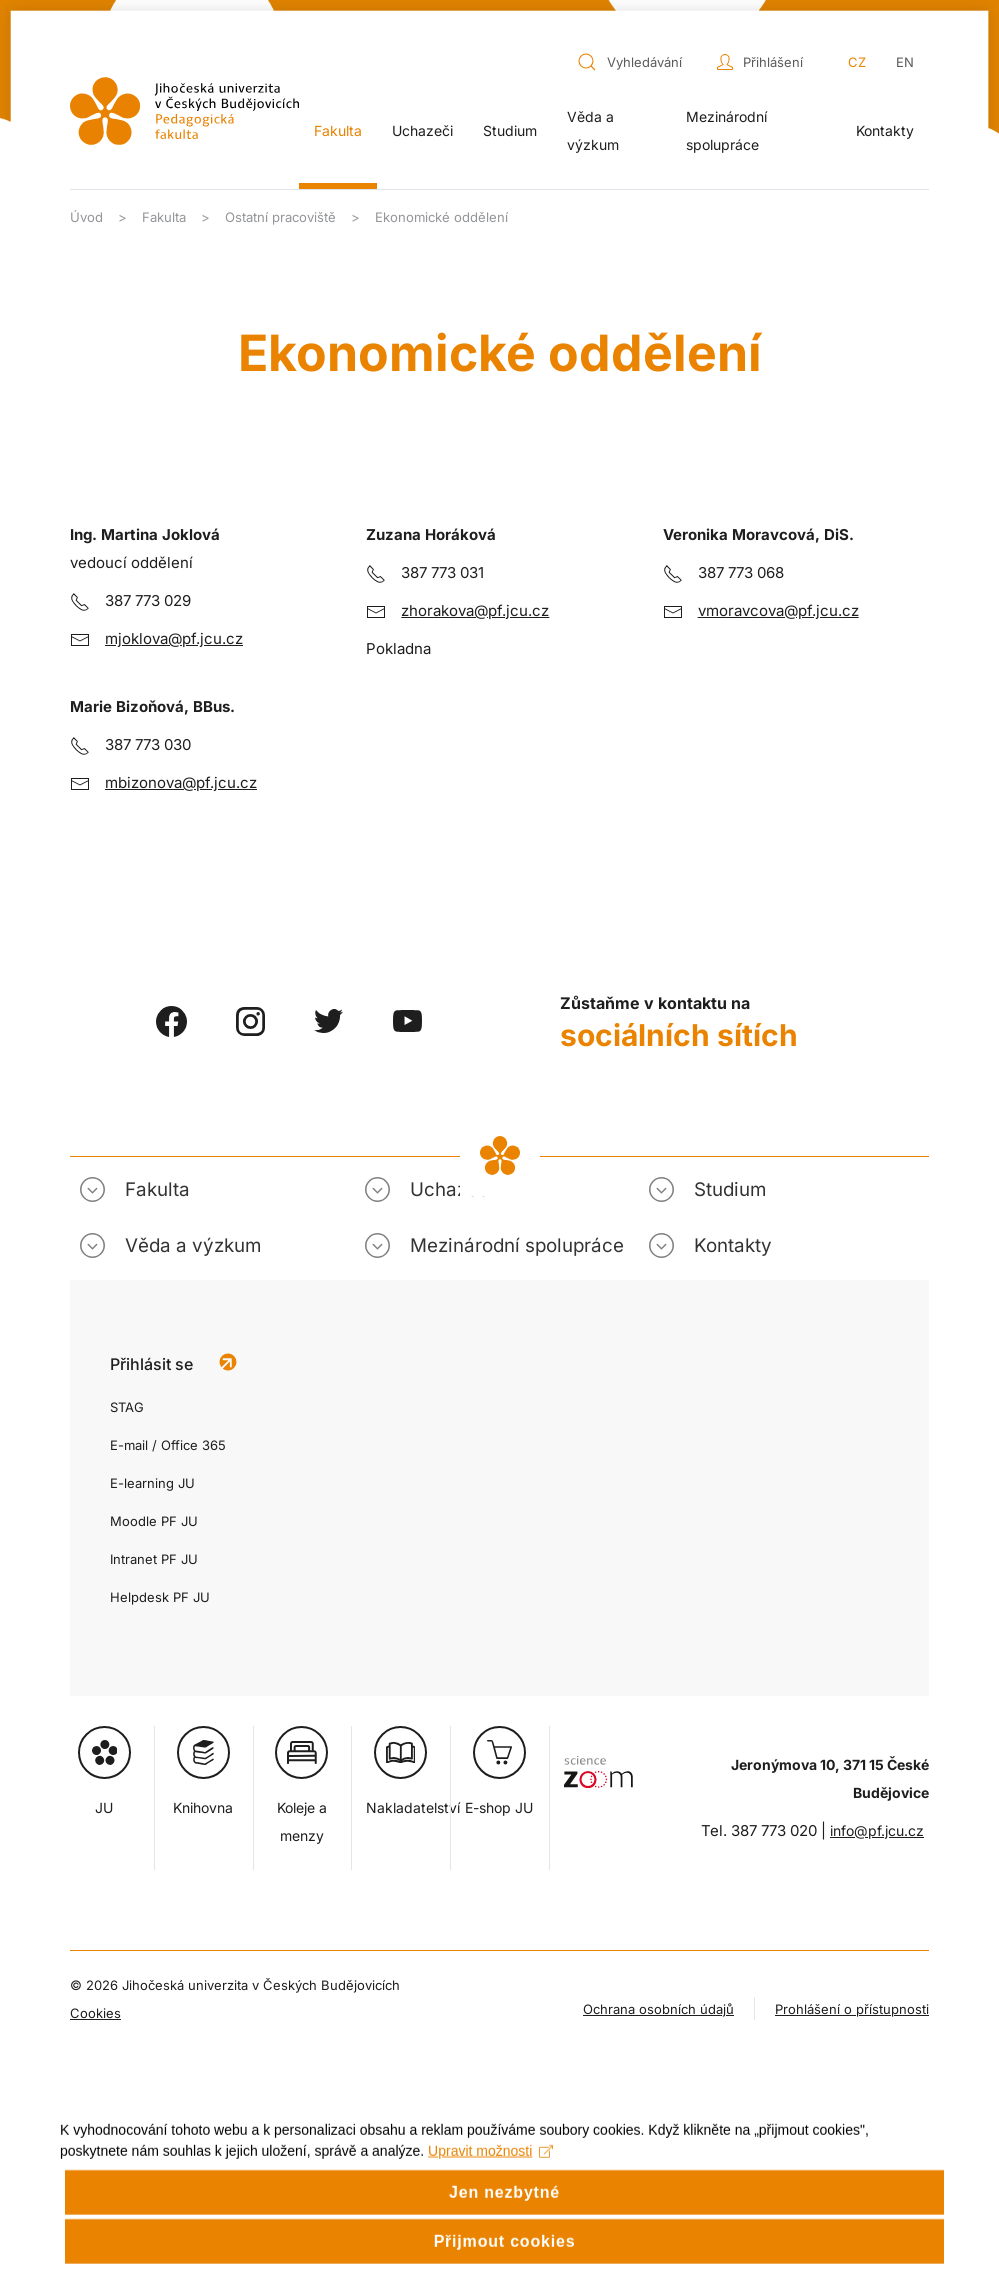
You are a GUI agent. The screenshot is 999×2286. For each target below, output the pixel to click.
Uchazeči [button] (422, 130)
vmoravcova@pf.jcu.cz (778, 610)
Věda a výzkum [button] (593, 130)
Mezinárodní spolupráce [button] (726, 130)
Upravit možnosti (490, 2179)
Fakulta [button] (338, 130)
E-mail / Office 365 (168, 1445)
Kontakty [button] (733, 1245)
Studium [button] (510, 130)
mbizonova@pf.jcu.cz (181, 782)
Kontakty (885, 130)
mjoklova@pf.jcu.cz (174, 638)
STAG (127, 1407)
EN (905, 62)
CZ (857, 62)
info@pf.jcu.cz (877, 1830)
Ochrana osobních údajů (658, 2009)
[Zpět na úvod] (184, 111)
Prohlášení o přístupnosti (852, 2009)
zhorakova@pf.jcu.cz (475, 610)
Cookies (95, 2013)
